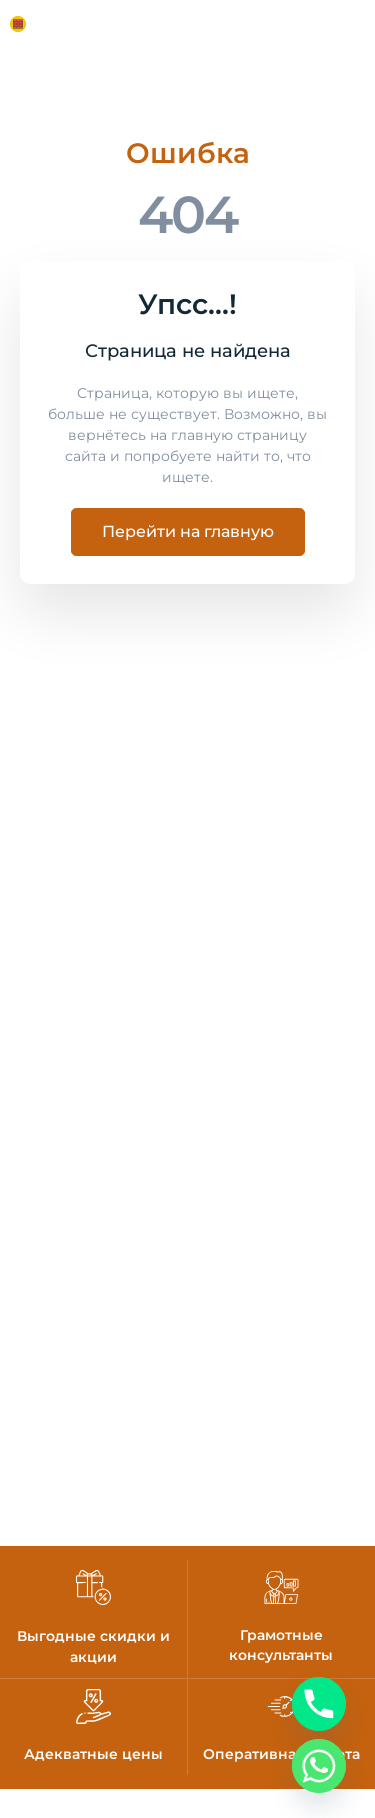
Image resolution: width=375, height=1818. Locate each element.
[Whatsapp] (319, 1766)
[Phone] (319, 1704)
